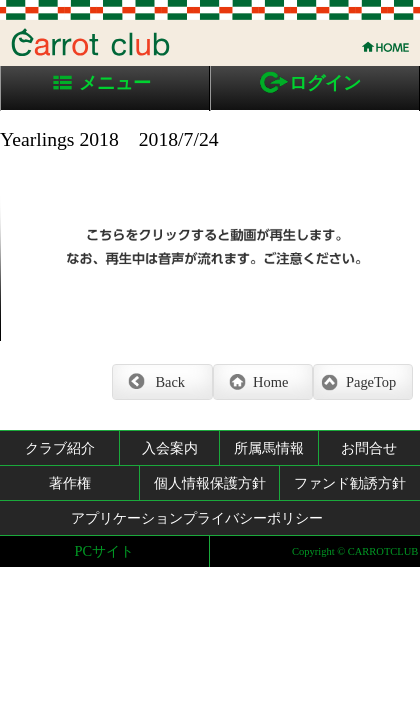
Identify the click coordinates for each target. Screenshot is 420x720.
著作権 (70, 483)
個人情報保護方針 (210, 483)
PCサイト (105, 551)
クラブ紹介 (60, 448)
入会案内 (170, 448)
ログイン (325, 83)
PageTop (371, 382)
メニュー (115, 83)
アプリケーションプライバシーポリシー (197, 518)
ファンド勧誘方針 (350, 483)
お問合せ (369, 448)
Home (270, 382)
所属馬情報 (269, 448)
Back (170, 382)
